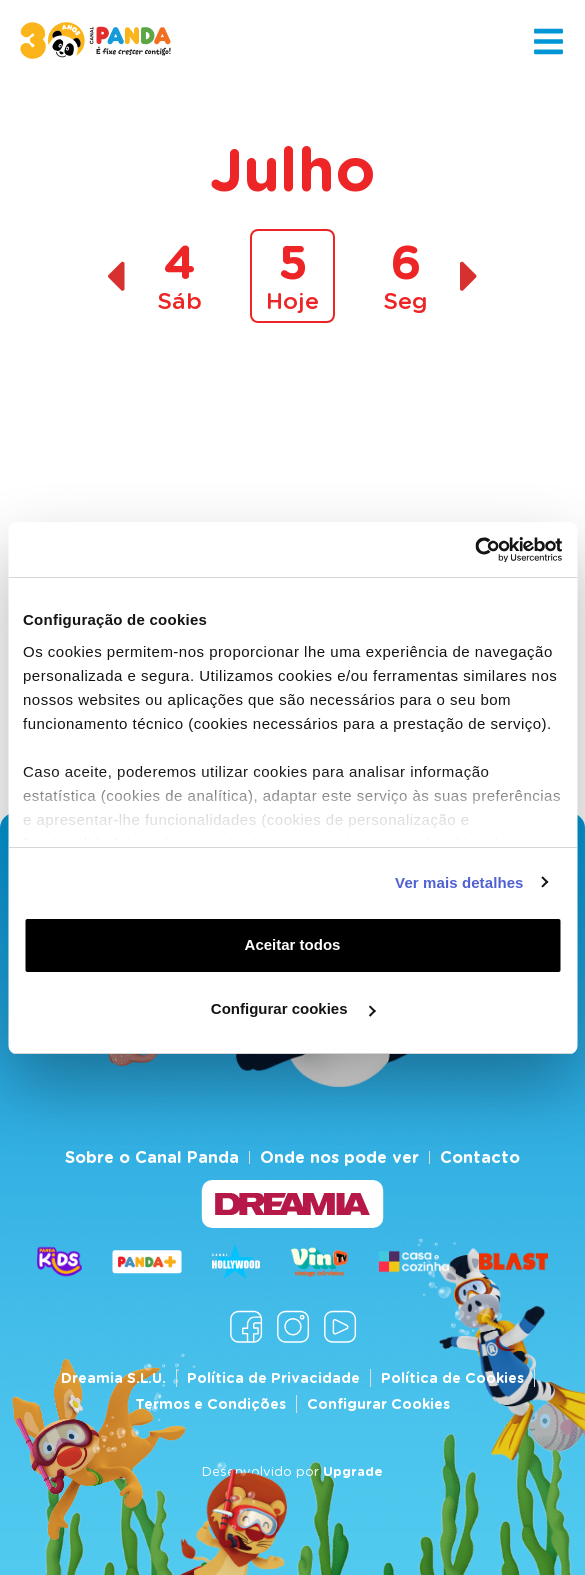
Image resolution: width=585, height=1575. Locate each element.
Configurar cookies (293, 1008)
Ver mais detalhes (459, 882)
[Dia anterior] (115, 276)
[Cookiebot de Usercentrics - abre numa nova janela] (474, 550)
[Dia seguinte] (469, 276)
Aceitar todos (293, 944)
